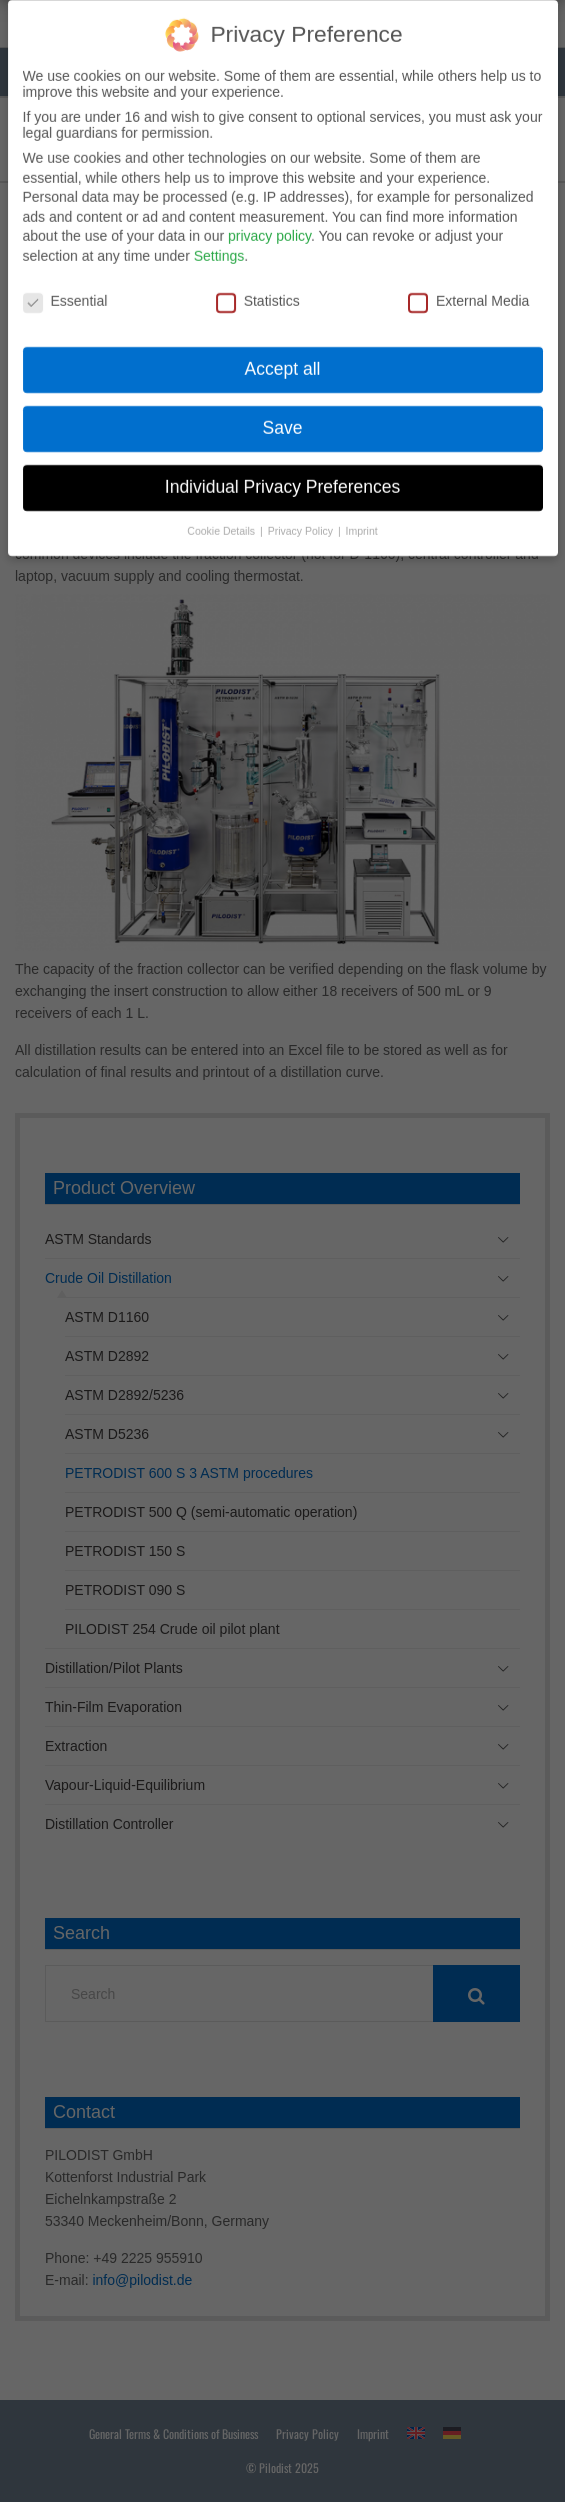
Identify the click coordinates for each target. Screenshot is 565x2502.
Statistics (258, 289)
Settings (219, 245)
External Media (468, 289)
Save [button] (283, 417)
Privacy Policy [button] (302, 520)
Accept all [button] (283, 358)
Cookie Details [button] (222, 520)
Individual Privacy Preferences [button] (282, 476)
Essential (65, 289)
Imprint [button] (362, 520)
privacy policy (269, 225)
